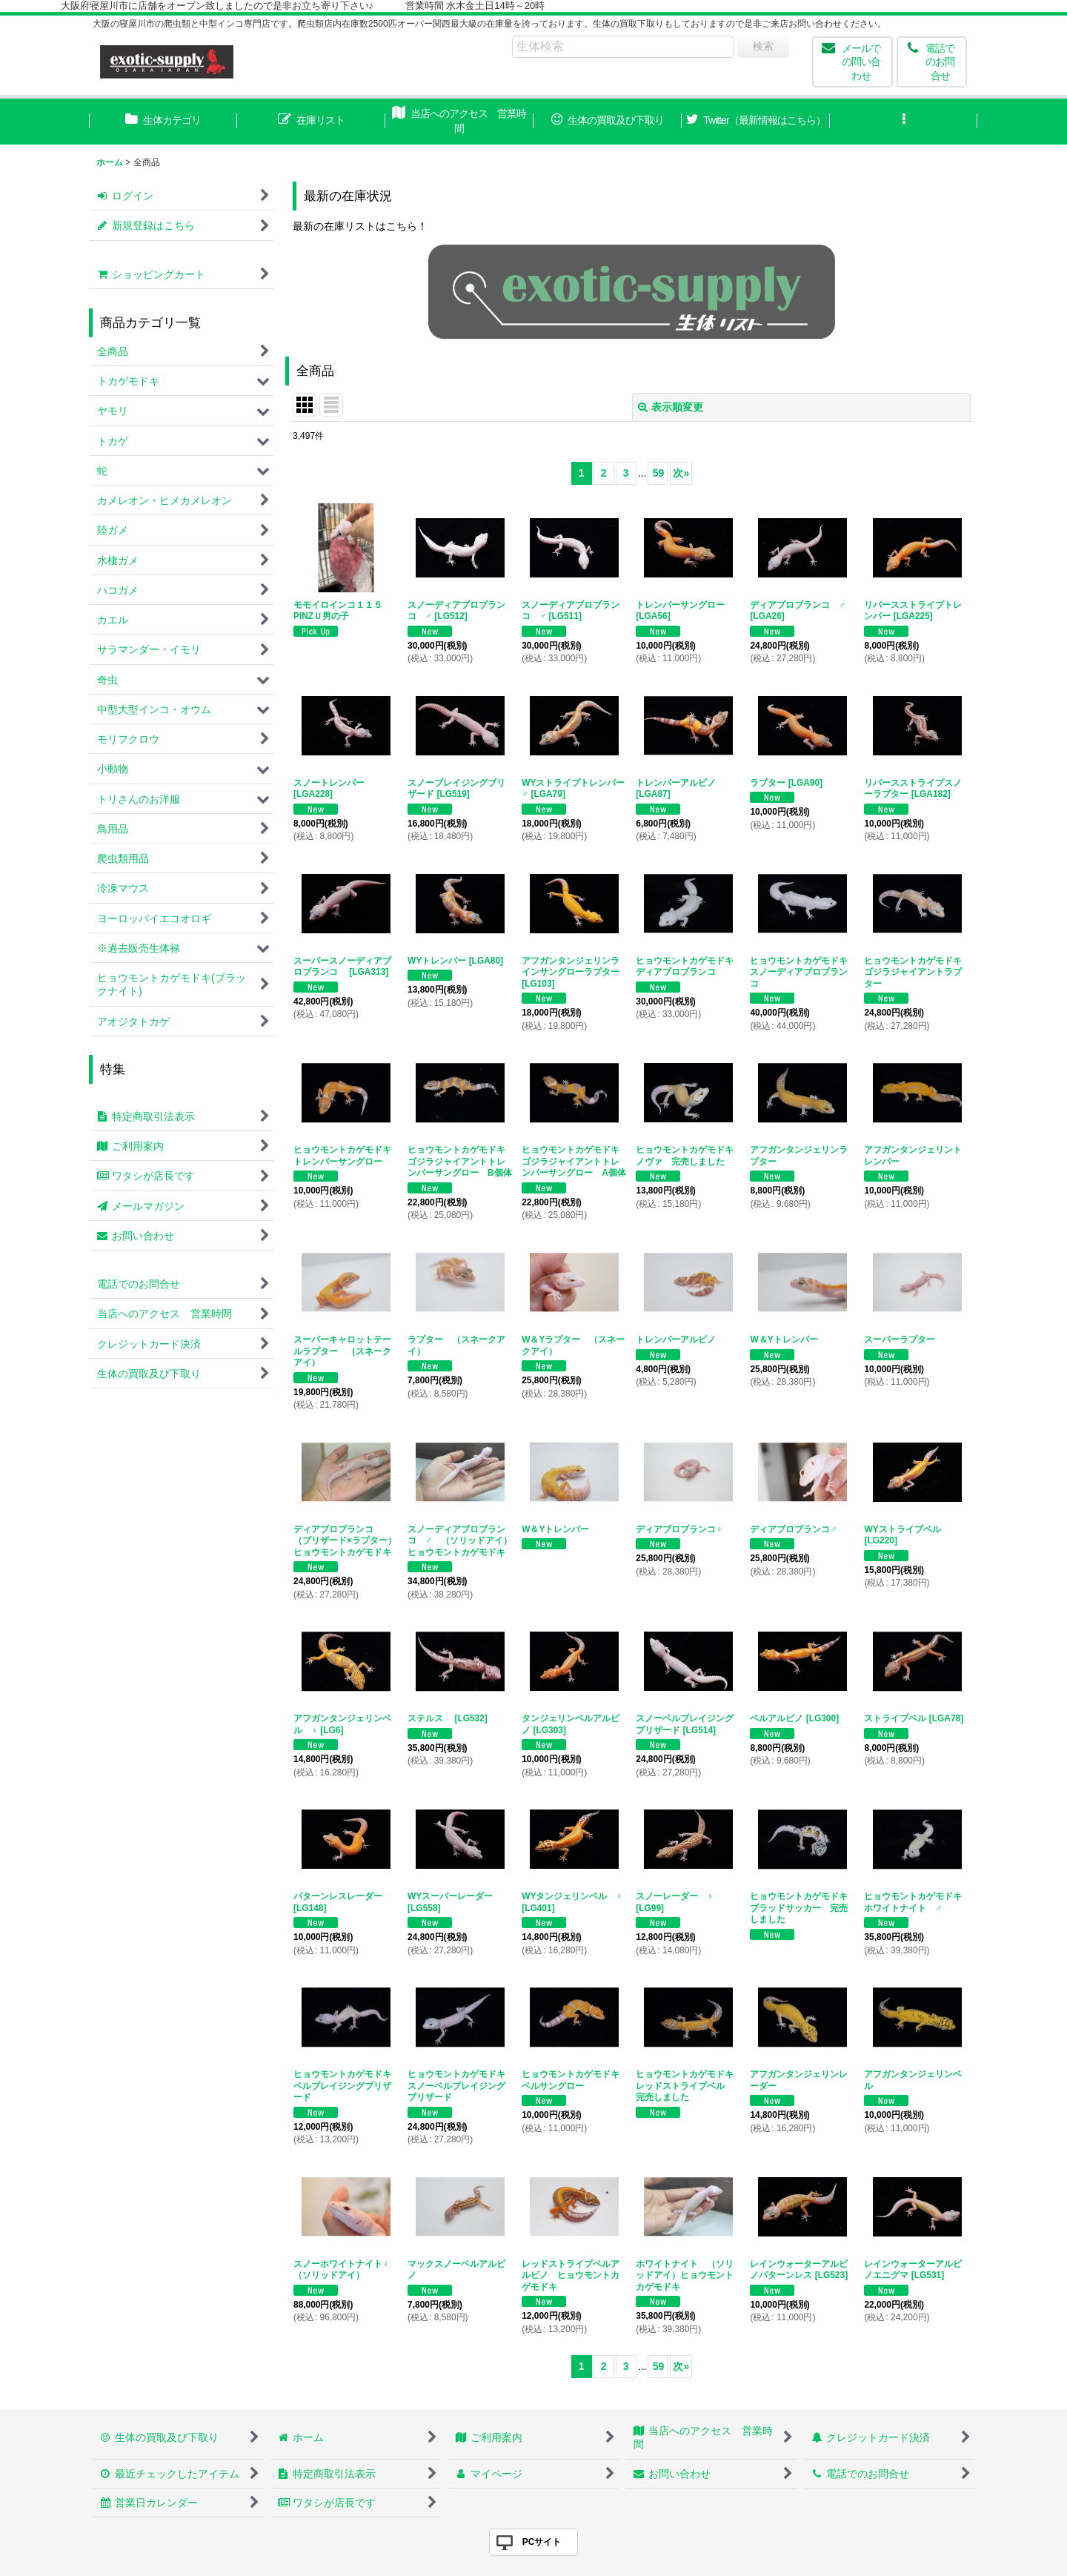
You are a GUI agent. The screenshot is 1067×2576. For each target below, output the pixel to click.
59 (659, 473)
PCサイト (542, 2542)
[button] (904, 122)
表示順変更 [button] (670, 407)
